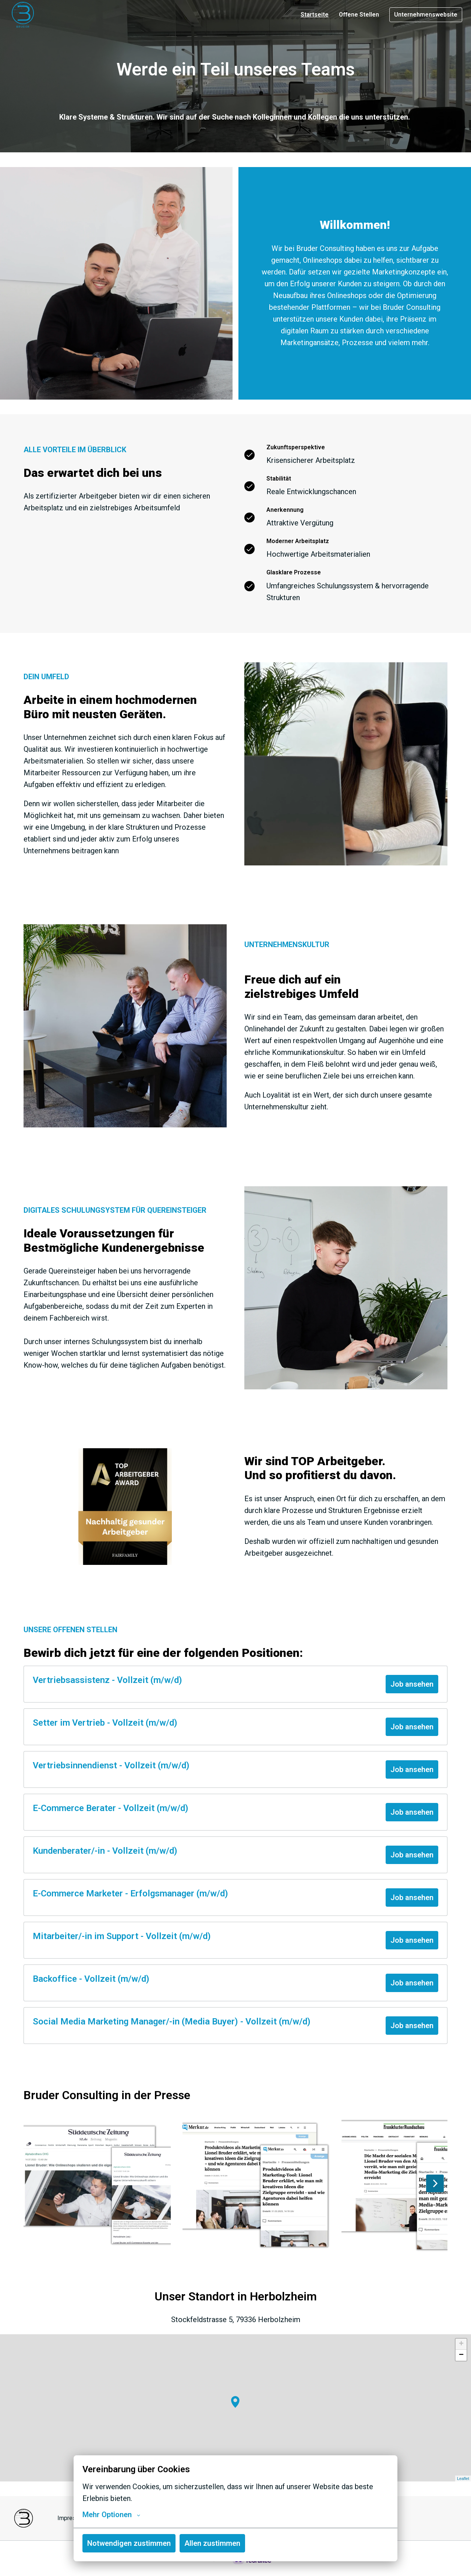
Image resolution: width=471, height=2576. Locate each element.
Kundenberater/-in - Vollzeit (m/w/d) (105, 1851)
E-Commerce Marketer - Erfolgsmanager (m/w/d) (130, 1893)
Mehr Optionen (111, 2514)
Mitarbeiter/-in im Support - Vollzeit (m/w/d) (122, 1936)
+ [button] (461, 2344)
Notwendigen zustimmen (129, 2543)
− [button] (461, 2355)
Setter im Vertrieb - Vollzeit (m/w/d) (105, 1723)
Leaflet (463, 2478)
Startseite (315, 14)
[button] (235, 2402)
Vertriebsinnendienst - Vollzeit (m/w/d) (111, 1765)
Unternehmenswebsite (425, 14)
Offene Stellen (359, 14)
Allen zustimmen (212, 2543)
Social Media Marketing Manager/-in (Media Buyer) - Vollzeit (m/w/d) (172, 2021)
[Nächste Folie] (435, 2183)
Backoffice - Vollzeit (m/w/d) (91, 1979)
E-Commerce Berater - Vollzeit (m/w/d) (110, 1808)
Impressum (72, 2518)
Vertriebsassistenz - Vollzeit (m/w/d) (107, 1680)
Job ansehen (411, 1684)
